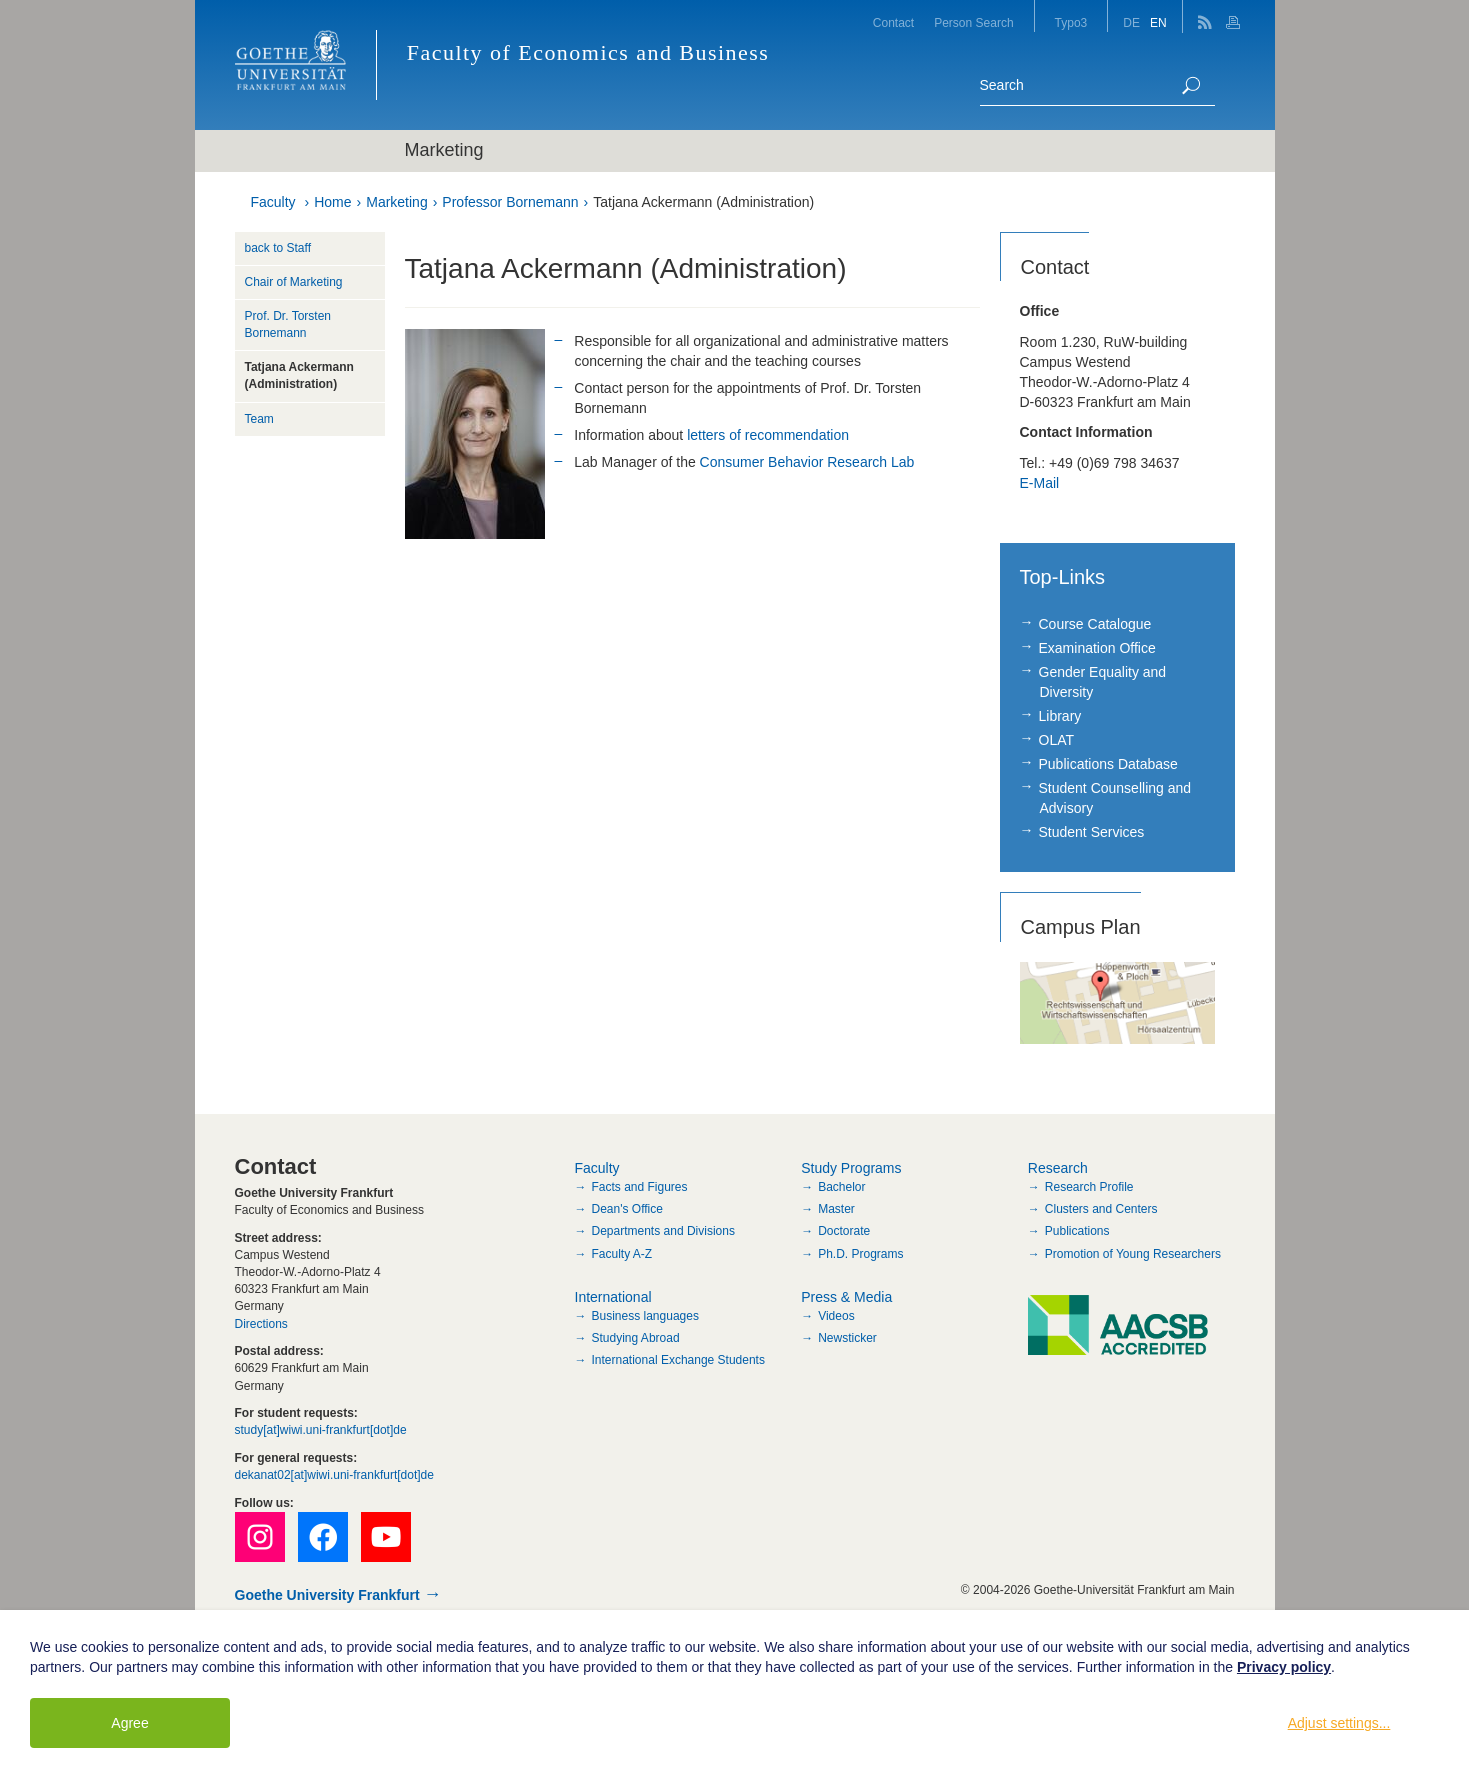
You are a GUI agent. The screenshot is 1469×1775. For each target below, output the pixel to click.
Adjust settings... (1339, 1723)
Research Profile (1089, 1187)
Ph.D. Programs (860, 1254)
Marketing (396, 202)
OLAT (1057, 740)
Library (1060, 716)
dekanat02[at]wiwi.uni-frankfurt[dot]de (334, 1475)
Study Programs (851, 1168)
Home (332, 202)
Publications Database (1108, 764)
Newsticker (847, 1338)
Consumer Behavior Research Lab (807, 462)
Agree (129, 1723)
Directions (261, 1324)
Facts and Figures (640, 1187)
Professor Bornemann (510, 202)
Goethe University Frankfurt (327, 1595)
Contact (893, 23)
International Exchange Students (678, 1360)
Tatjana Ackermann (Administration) (703, 202)
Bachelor (841, 1187)
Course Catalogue (1095, 624)
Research (1058, 1168)
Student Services (1092, 832)
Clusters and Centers (1101, 1209)
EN (1158, 23)
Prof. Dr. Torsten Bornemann (288, 324)
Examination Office (1097, 648)
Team (259, 419)
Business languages (645, 1316)
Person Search (973, 23)
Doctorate (844, 1231)
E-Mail (1040, 483)
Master (836, 1209)
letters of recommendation (768, 435)
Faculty (273, 202)
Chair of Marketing (294, 282)
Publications (1077, 1231)
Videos (836, 1316)
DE (1131, 23)
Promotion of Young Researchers (1133, 1254)
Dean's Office (627, 1209)
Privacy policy (1284, 1667)
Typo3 (1071, 23)
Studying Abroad (636, 1338)
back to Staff (278, 248)
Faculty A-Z (622, 1254)
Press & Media (846, 1297)
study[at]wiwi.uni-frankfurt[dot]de (321, 1430)
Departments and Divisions (663, 1231)
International (613, 1297)
